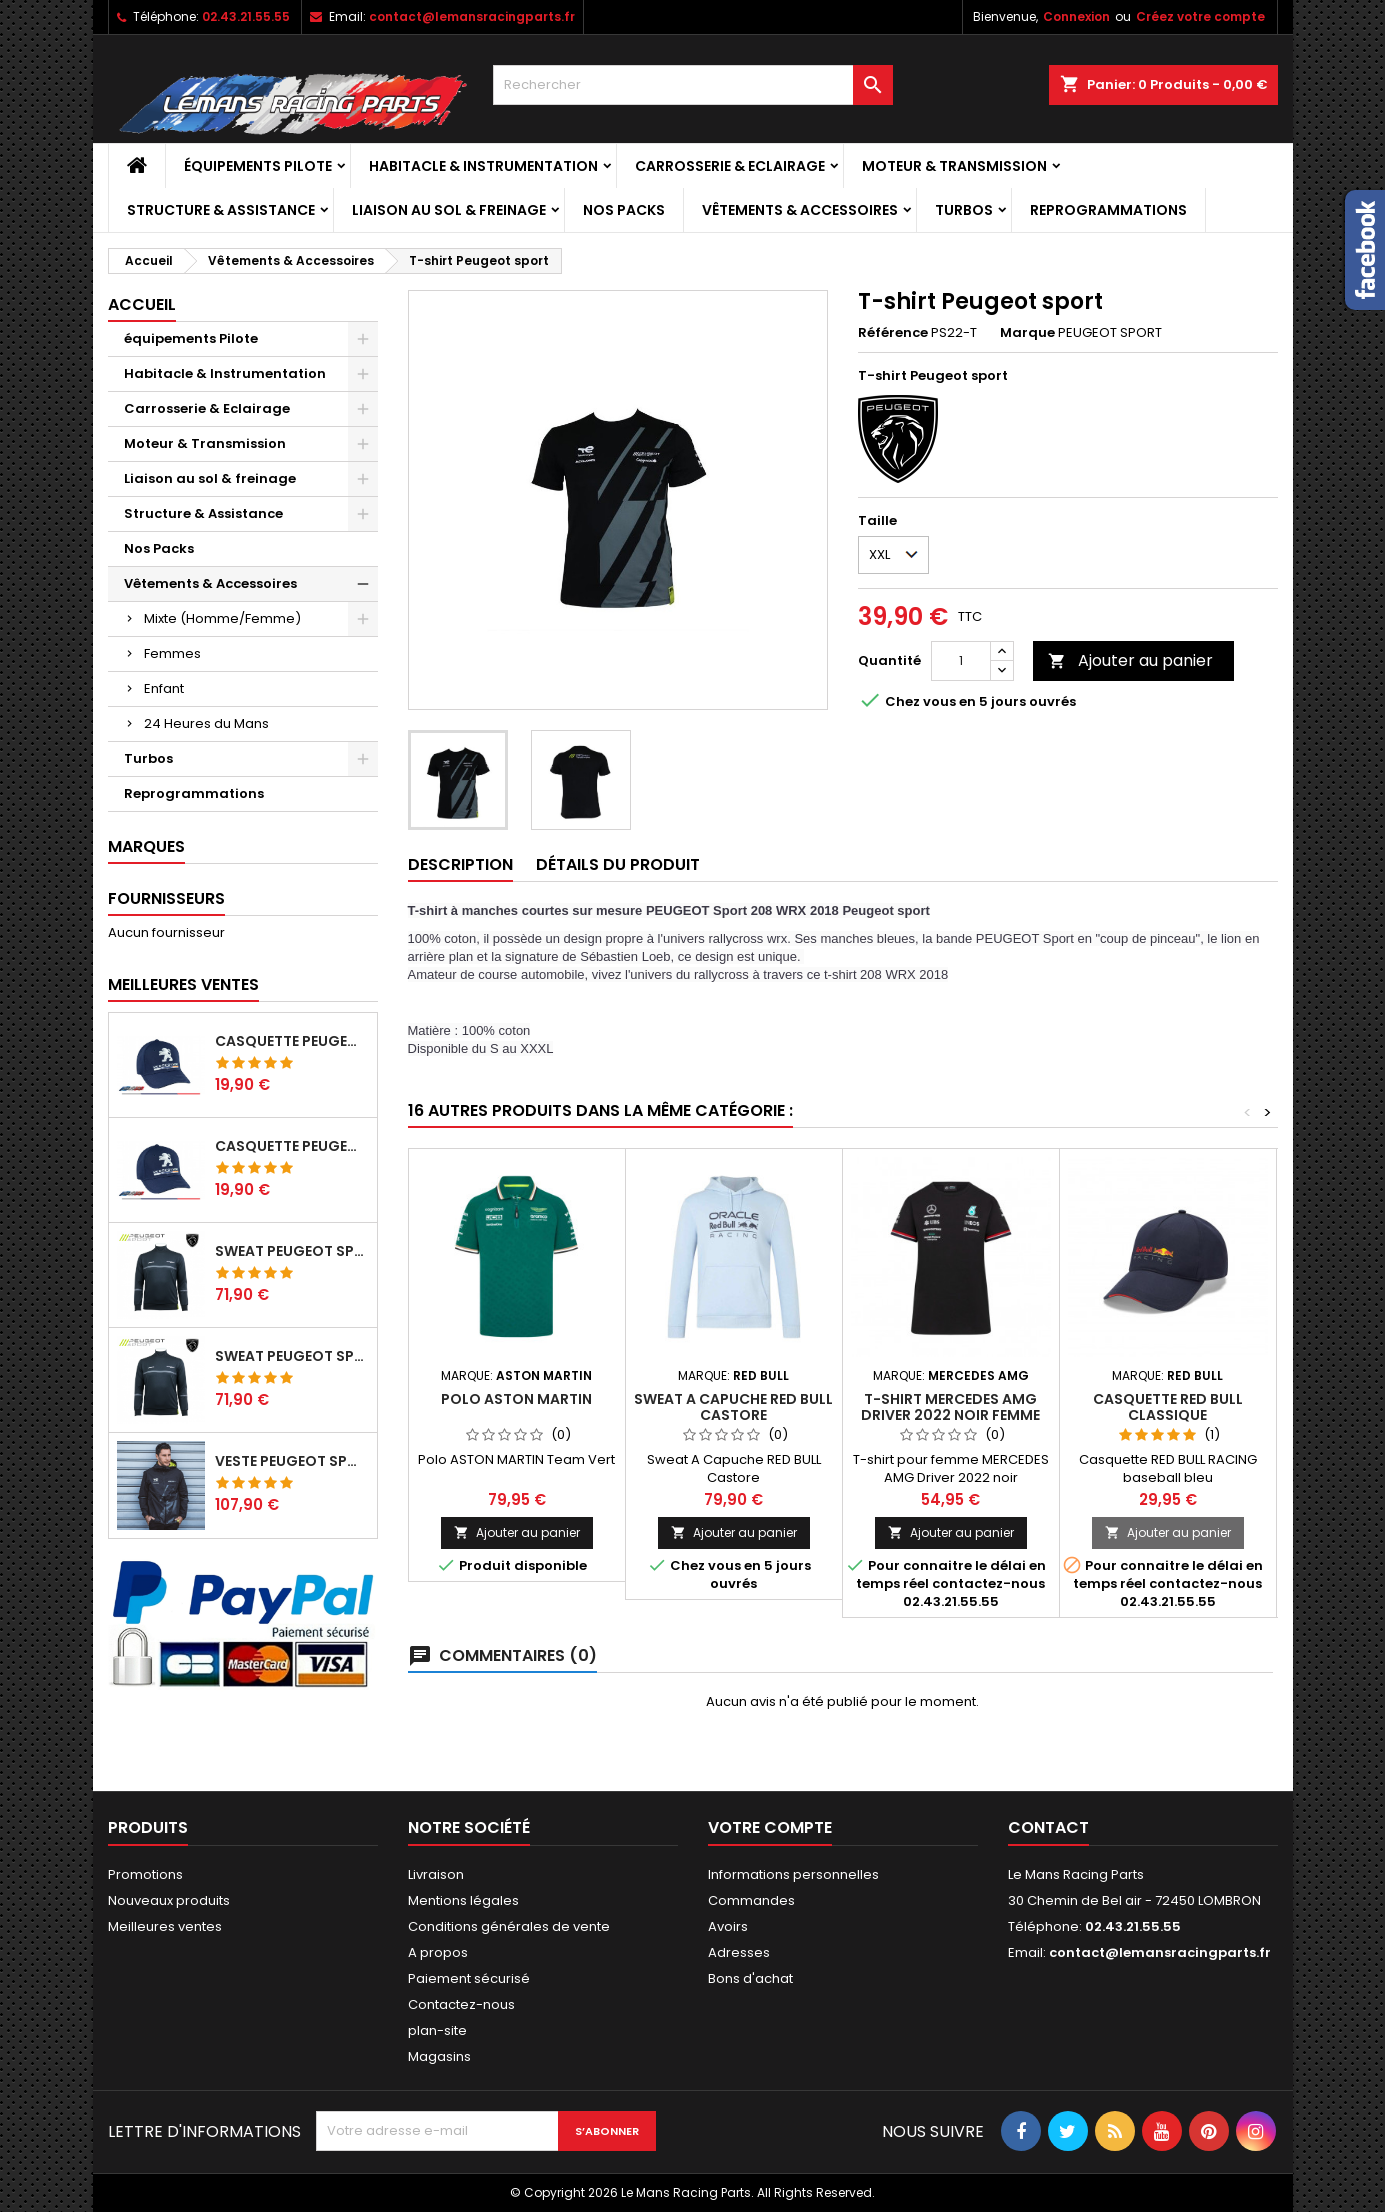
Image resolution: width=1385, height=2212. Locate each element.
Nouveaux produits (169, 1900)
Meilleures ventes (165, 1926)
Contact (1048, 1827)
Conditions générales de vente (509, 1926)
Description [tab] (460, 864)
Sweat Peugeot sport (292, 1251)
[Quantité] (961, 661)
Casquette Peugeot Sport (292, 1041)
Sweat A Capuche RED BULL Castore (733, 1407)
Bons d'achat (750, 1978)
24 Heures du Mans (206, 723)
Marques (146, 846)
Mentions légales (463, 1900)
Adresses (739, 1952)
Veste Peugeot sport (292, 1461)
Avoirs (728, 1926)
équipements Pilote (258, 166)
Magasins (439, 2056)
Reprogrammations (1108, 210)
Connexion (1076, 16)
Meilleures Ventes (183, 984)
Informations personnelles (793, 1874)
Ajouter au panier (1130, 660)
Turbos (964, 210)
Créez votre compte (1200, 16)
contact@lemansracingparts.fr (472, 16)
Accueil (142, 304)
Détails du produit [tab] (618, 864)
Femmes (172, 653)
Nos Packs (624, 210)
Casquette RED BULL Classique (1168, 1407)
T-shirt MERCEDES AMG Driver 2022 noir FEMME (950, 1407)
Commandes (751, 1900)
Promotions (145, 1874)
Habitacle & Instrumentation (483, 166)
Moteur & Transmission (954, 166)
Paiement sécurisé (469, 1978)
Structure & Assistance (221, 210)
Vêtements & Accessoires (800, 210)
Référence (893, 333)
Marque (1027, 333)
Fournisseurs (166, 898)
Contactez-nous (461, 2004)
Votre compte (770, 1827)
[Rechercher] (693, 85)
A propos (438, 1952)
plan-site (437, 2030)
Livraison (436, 1874)
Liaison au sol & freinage (449, 210)
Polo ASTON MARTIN (516, 1399)
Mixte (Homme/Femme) (222, 618)
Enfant (164, 688)
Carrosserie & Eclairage (730, 166)
